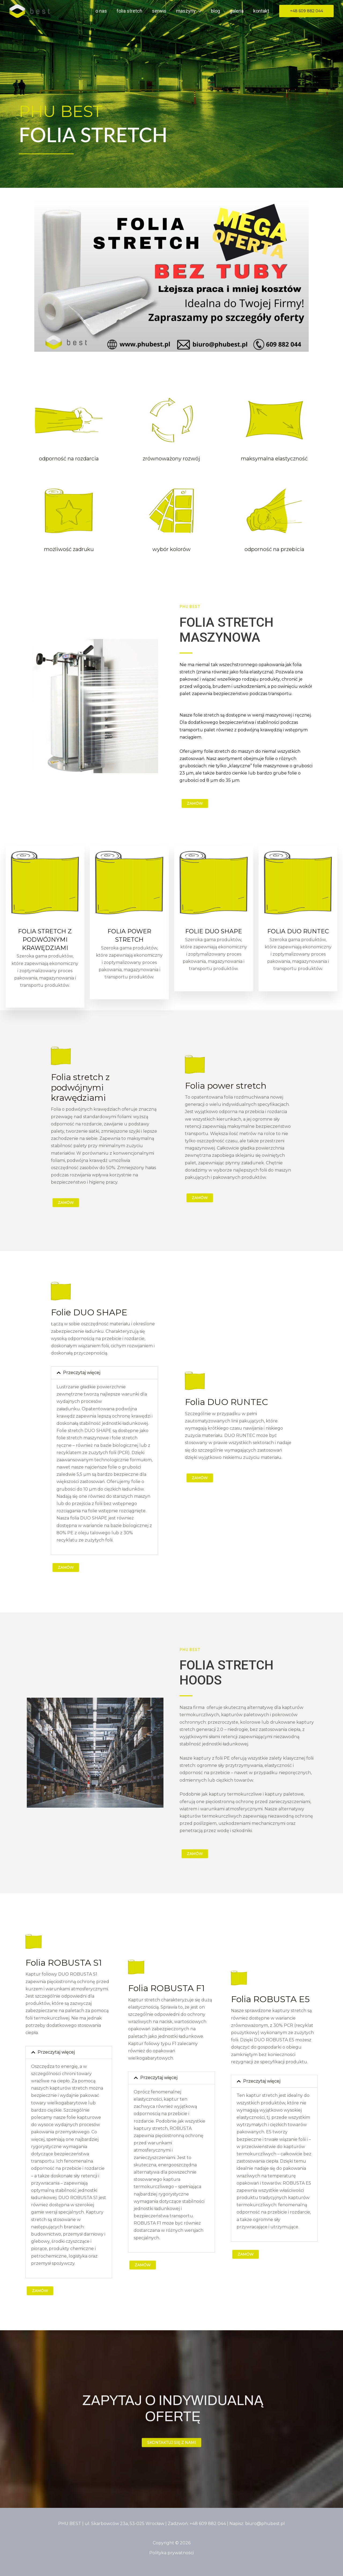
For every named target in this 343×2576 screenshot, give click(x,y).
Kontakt (261, 11)
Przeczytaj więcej (81, 1372)
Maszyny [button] (188, 11)
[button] (198, 11)
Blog (215, 11)
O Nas (101, 11)
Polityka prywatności (171, 2552)
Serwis (159, 11)
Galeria (237, 11)
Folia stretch (129, 11)
